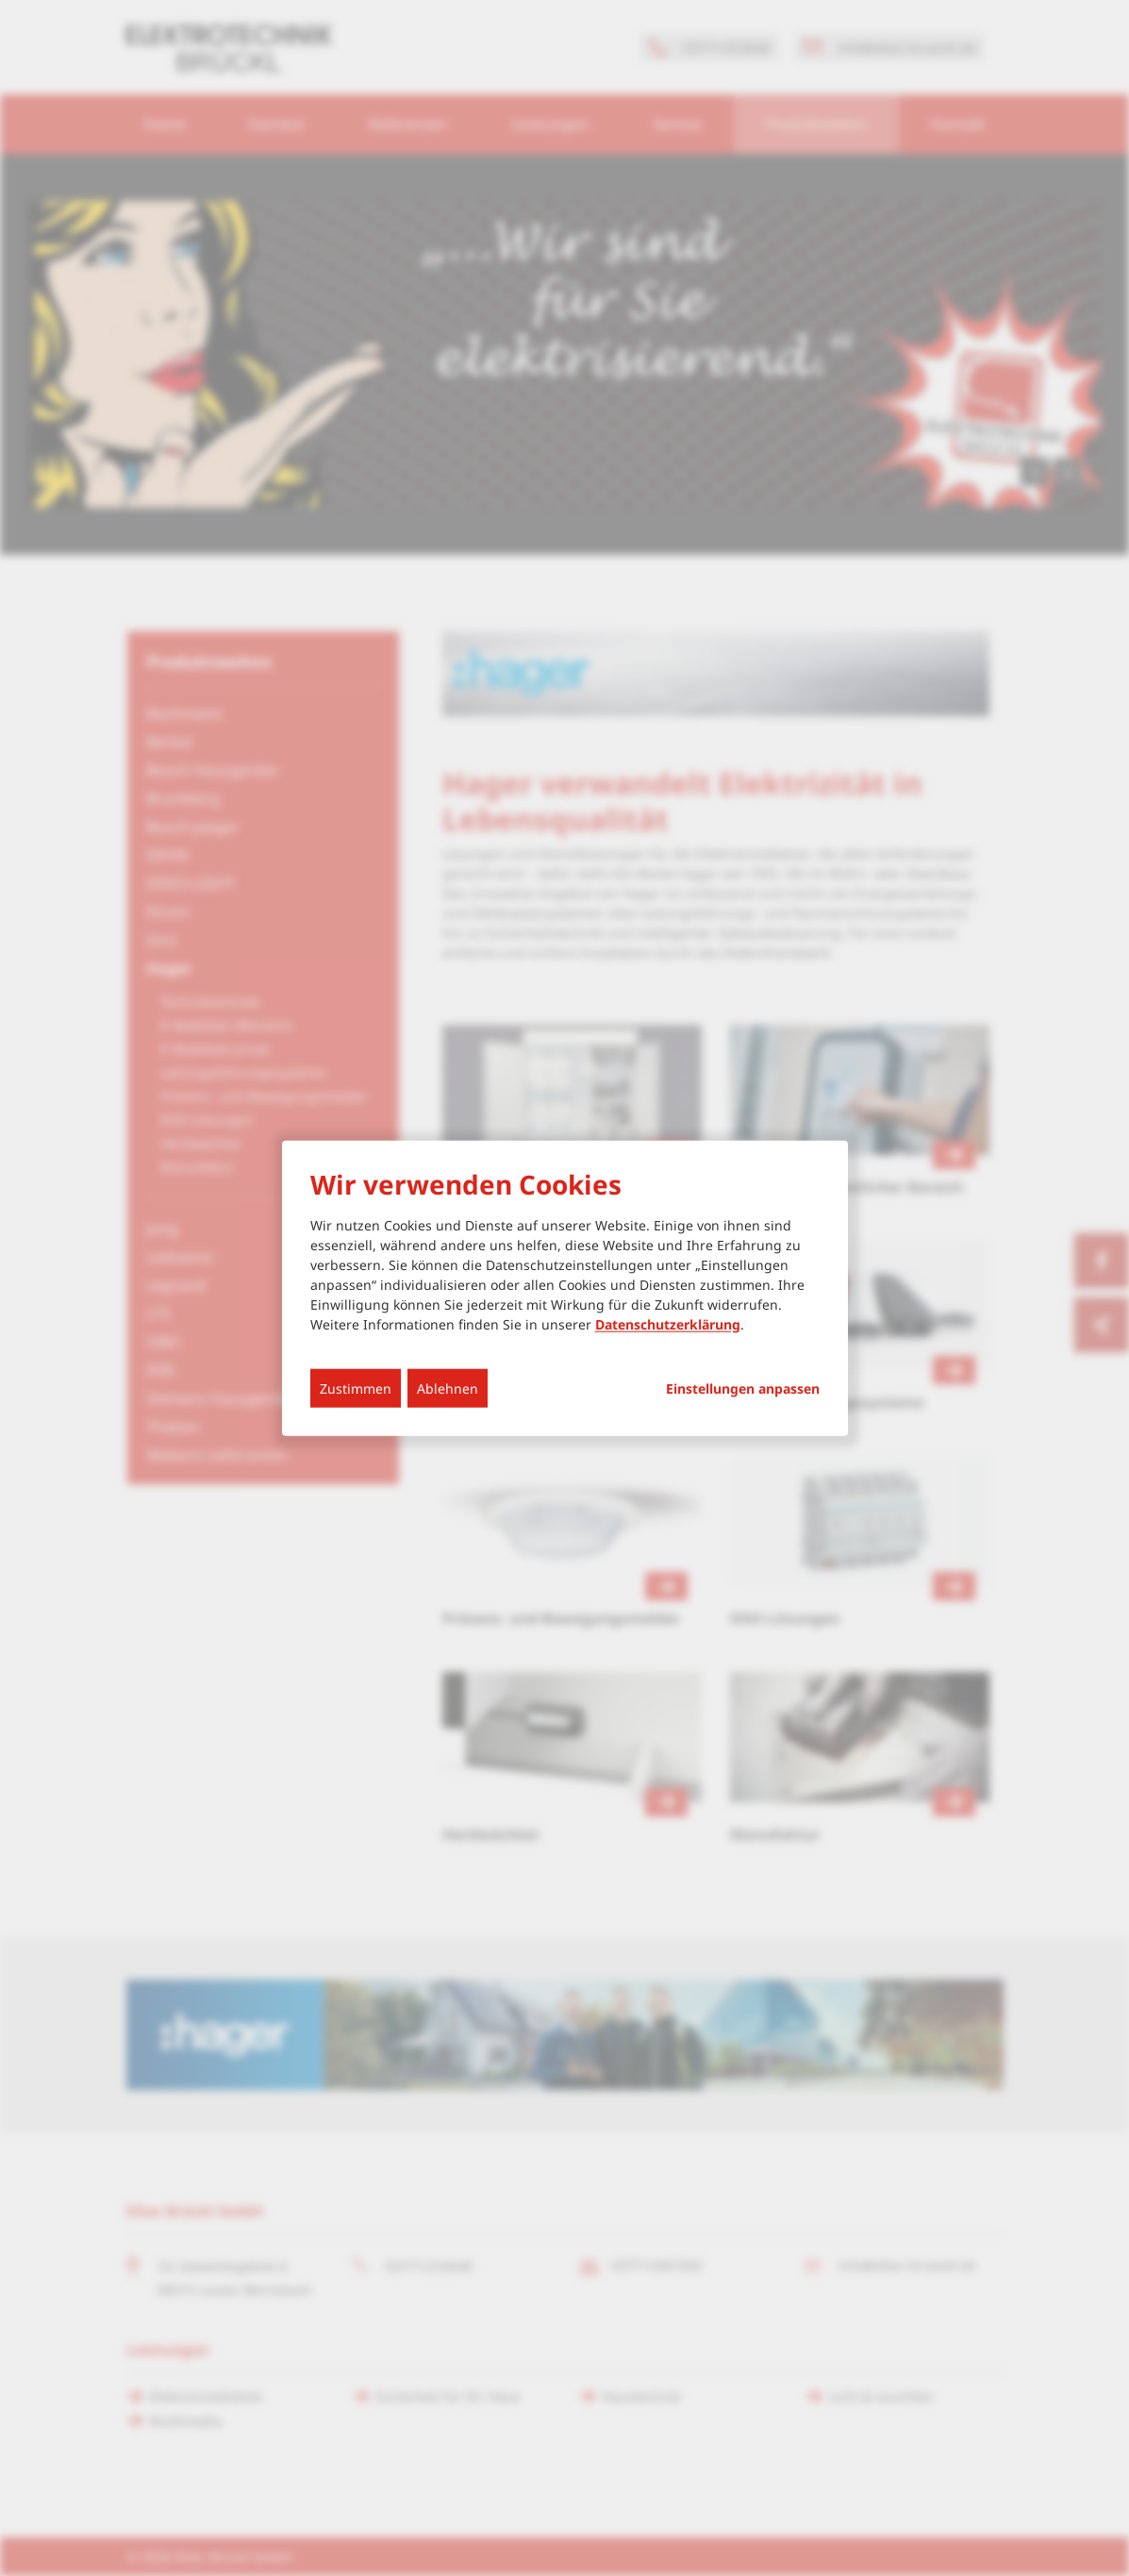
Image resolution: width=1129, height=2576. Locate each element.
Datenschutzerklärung (667, 1323)
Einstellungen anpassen (743, 1388)
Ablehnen (447, 1388)
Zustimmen (355, 1388)
